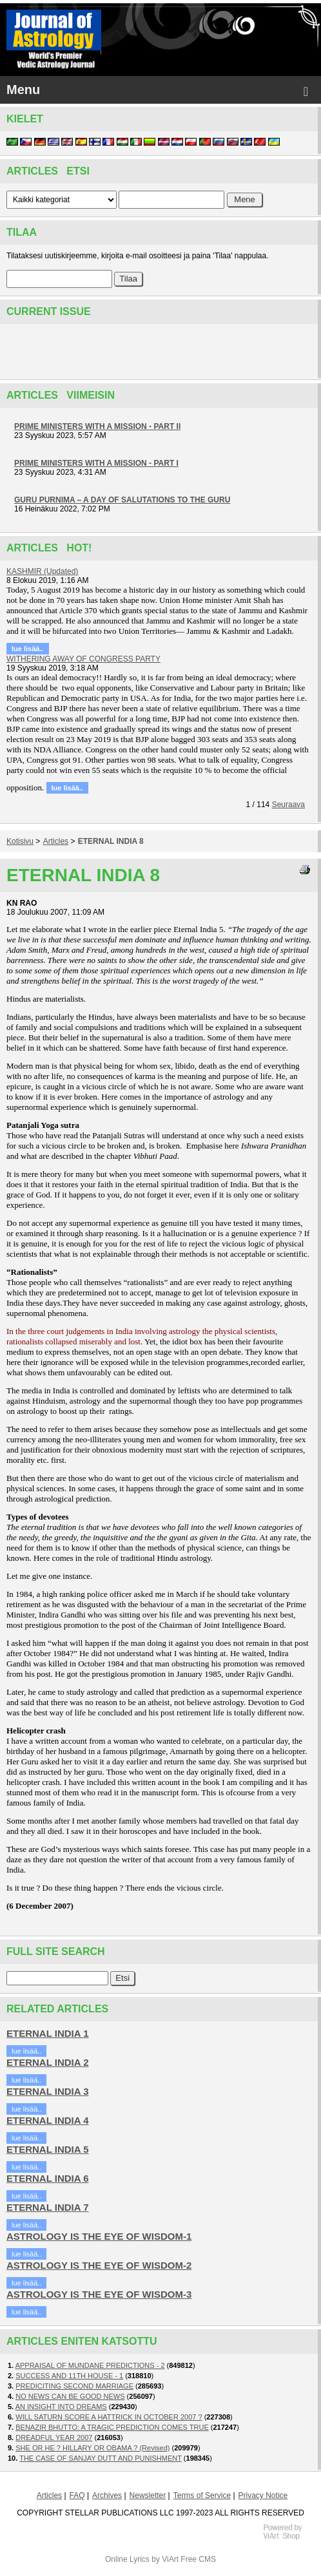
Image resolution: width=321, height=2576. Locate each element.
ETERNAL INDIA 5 (47, 2149)
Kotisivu (20, 841)
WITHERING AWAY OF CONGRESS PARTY (83, 658)
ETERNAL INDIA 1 (47, 2033)
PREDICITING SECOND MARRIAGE (74, 2386)
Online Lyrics (127, 2559)
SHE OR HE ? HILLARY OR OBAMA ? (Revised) (92, 2448)
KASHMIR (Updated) (42, 571)
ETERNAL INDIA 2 (47, 2062)
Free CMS (198, 2559)
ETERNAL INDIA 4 (47, 2120)
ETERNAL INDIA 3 (47, 2091)
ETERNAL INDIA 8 (111, 841)
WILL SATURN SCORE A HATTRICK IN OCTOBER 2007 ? (108, 2417)
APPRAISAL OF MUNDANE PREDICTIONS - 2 (90, 2365)
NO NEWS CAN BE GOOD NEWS (69, 2396)
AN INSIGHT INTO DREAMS (61, 2406)
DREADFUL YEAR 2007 (53, 2437)
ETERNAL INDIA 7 (47, 2207)
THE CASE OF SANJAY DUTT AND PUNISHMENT (100, 2458)
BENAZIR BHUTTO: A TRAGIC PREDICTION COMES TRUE (112, 2427)
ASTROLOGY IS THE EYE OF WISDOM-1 (98, 2236)
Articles (55, 841)
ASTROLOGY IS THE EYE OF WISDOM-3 (98, 2294)
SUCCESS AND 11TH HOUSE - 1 (69, 2376)
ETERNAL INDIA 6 (47, 2178)
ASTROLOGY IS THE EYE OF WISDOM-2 (98, 2265)
